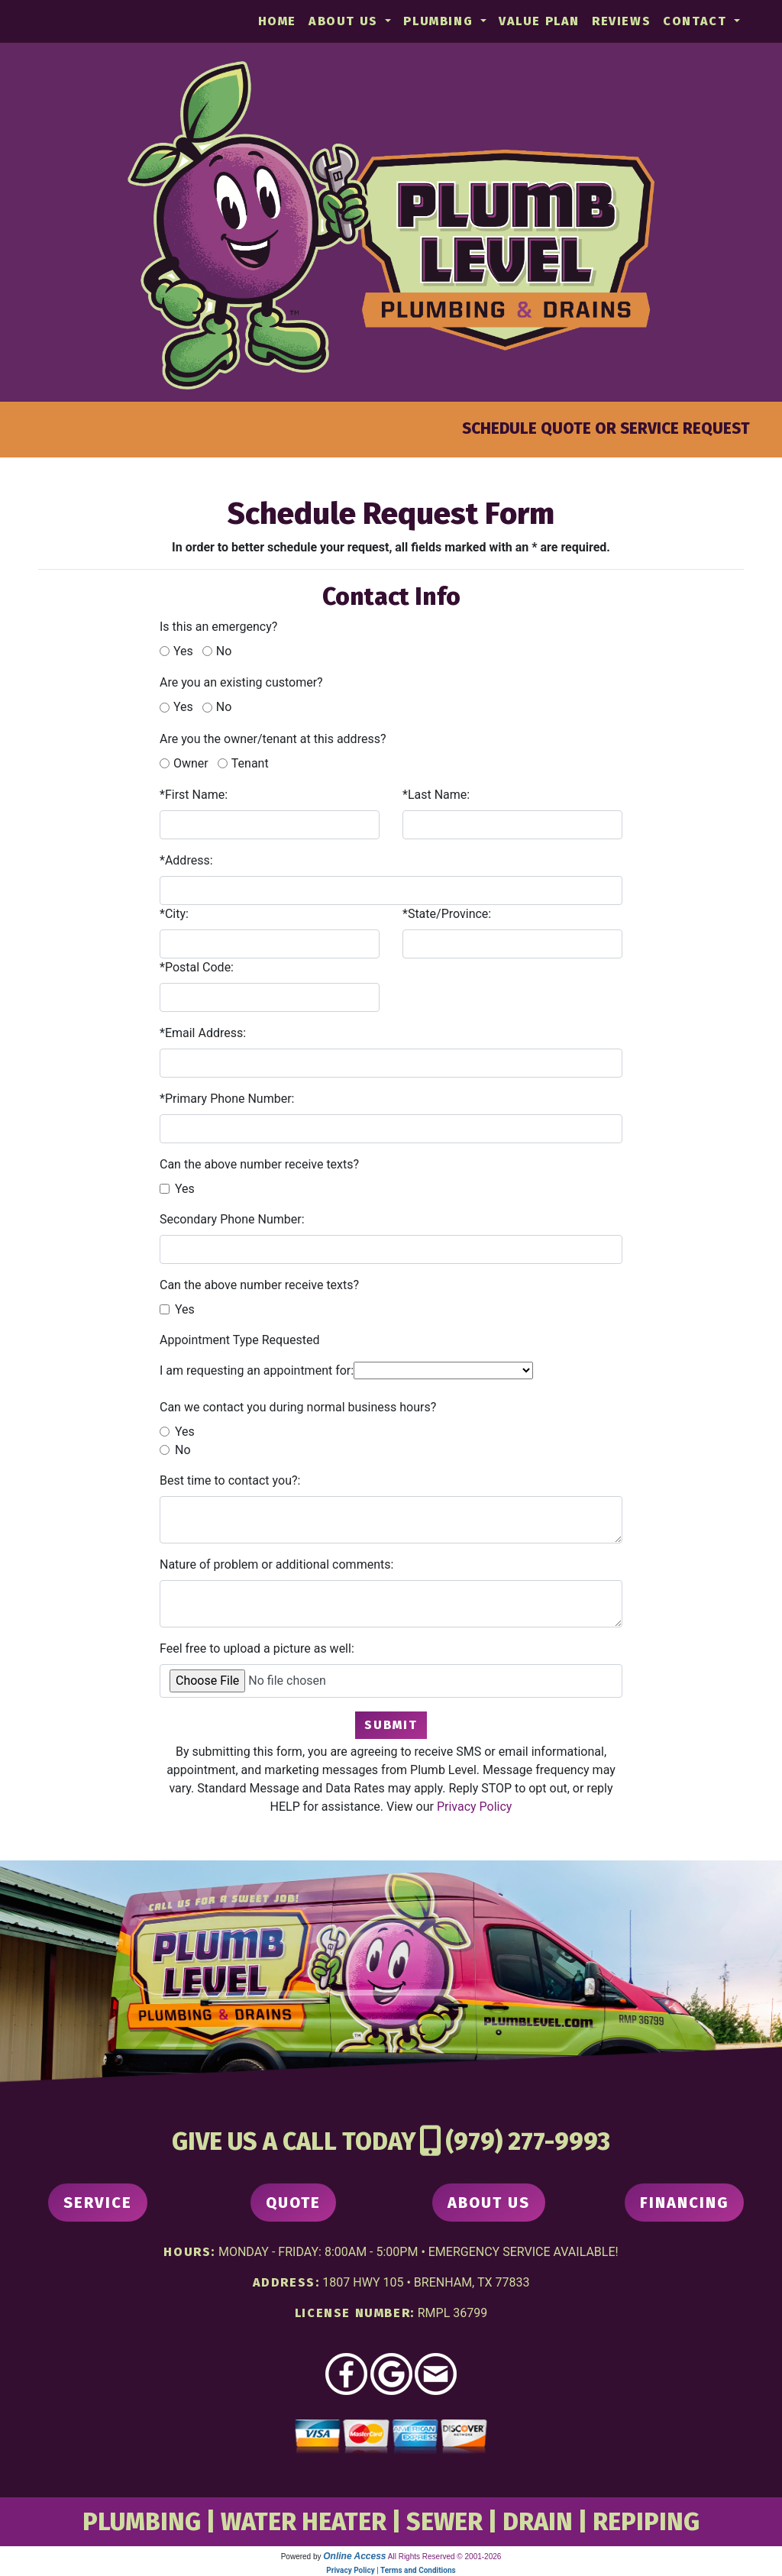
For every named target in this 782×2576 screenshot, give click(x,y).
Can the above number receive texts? (259, 1164)
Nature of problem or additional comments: (276, 1564)
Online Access (354, 2556)
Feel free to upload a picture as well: (257, 1648)
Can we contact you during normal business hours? (298, 1407)
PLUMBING (141, 2521)
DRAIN (537, 2521)
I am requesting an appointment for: (257, 1370)
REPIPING (646, 2521)
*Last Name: (436, 794)
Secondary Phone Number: (232, 1219)
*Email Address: (203, 1033)
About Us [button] (345, 21)
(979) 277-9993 (527, 2141)
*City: (174, 914)
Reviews (621, 21)
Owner (190, 763)
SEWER (444, 2521)
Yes (183, 651)
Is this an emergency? (218, 626)
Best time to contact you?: (230, 1480)
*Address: (186, 860)
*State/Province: (446, 914)
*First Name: (194, 794)
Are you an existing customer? (241, 682)
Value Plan (539, 21)
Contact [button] (697, 21)
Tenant (250, 763)
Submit (391, 1725)
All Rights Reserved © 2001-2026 (445, 2556)
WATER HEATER (303, 2521)
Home (277, 21)
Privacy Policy (474, 1806)
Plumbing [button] (440, 21)
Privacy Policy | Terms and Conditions (390, 2570)
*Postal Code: (197, 967)
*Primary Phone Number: (227, 1098)
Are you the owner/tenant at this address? (273, 739)
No (224, 651)
